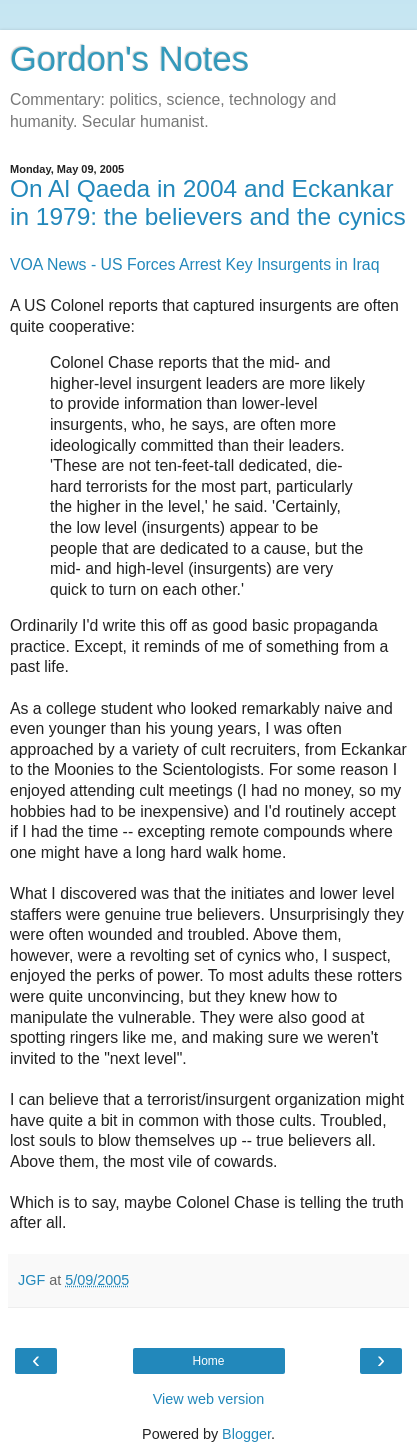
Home (208, 1361)
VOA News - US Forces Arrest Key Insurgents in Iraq (194, 264)
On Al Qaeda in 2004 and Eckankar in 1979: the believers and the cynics (208, 202)
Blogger (246, 1434)
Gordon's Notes (129, 59)
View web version (209, 1399)
